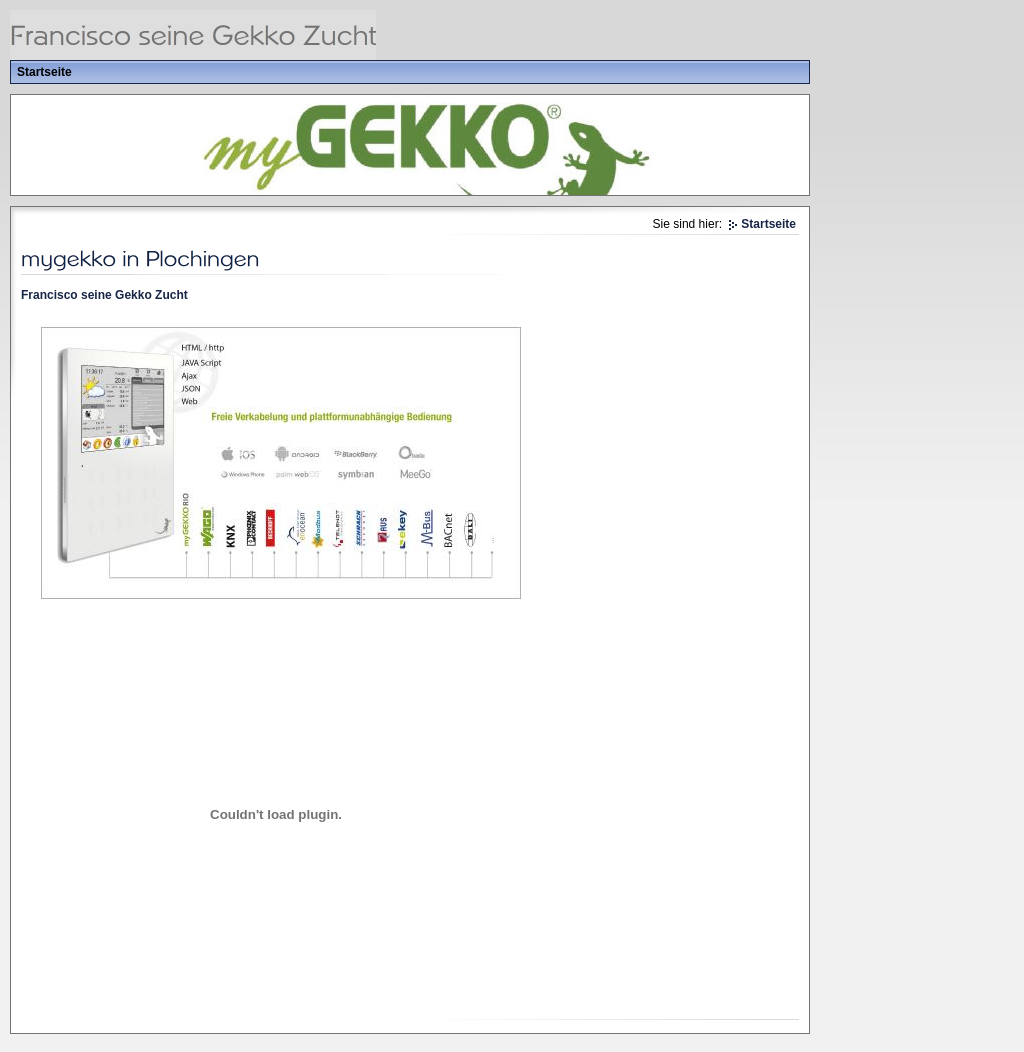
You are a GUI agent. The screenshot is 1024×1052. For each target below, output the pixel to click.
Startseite (44, 72)
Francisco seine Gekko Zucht (104, 295)
